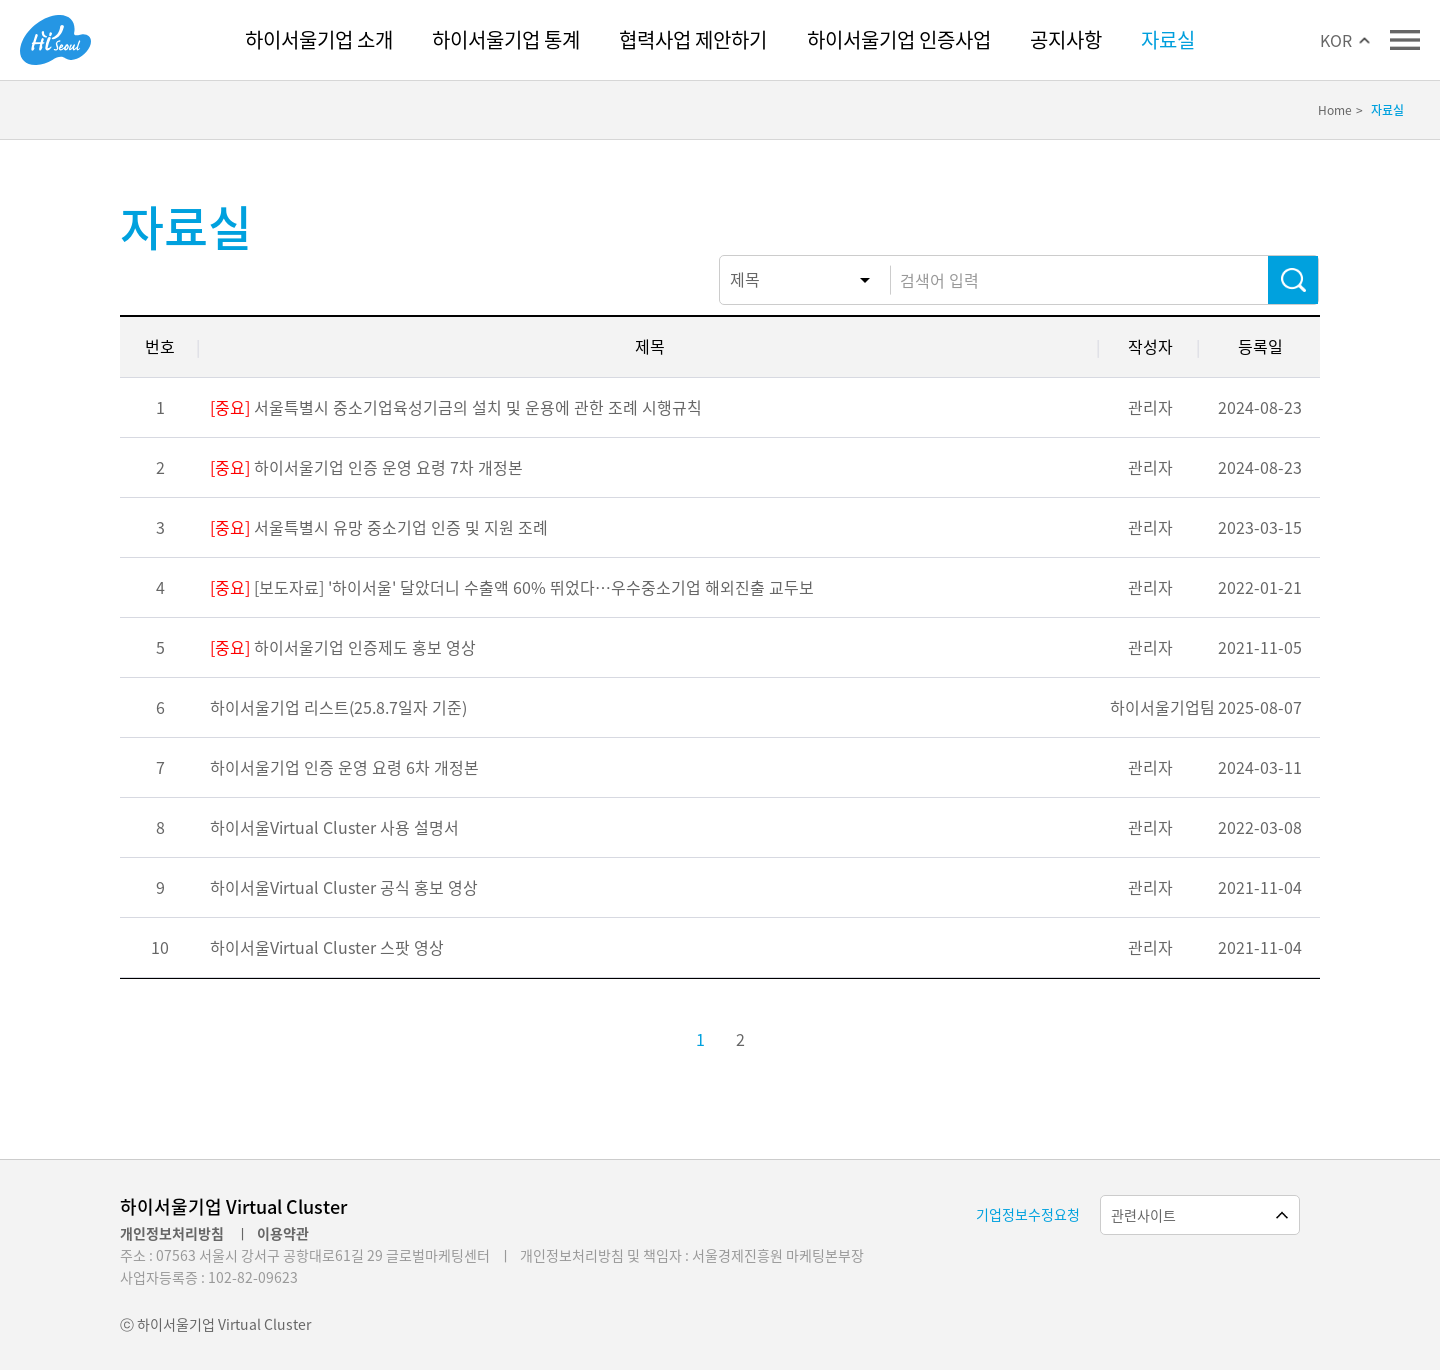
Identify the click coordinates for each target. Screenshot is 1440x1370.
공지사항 (1066, 39)
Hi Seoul (55, 40)
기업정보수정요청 (1028, 1214)
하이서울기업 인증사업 (899, 39)
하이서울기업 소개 (319, 39)
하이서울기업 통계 (506, 39)
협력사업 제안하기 (693, 39)
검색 (1293, 280)
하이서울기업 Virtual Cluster (233, 1206)
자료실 (1168, 39)
